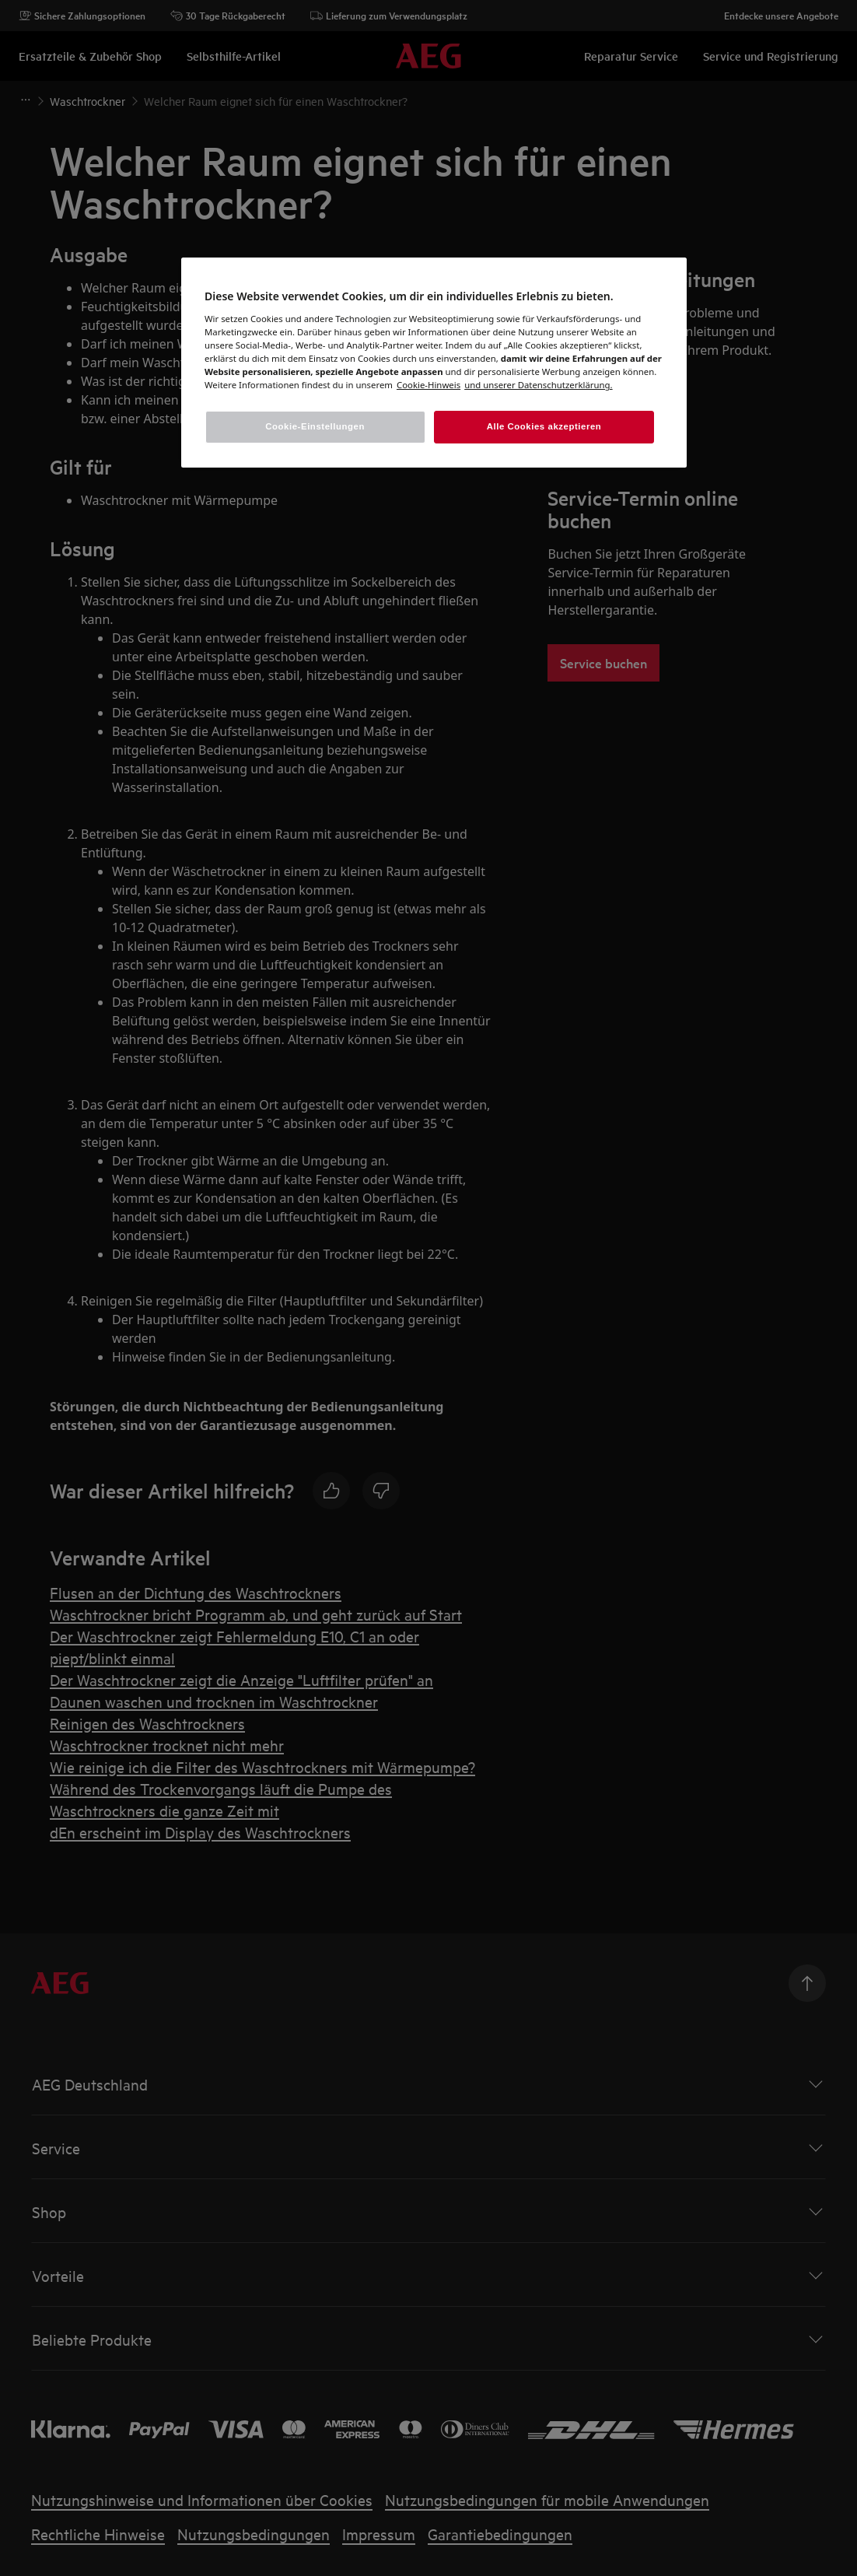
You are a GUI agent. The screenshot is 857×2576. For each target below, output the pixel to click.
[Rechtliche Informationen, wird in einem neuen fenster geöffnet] (538, 385)
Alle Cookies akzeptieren (544, 426)
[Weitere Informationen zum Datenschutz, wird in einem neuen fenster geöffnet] (428, 385)
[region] (434, 363)
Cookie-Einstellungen (315, 426)
